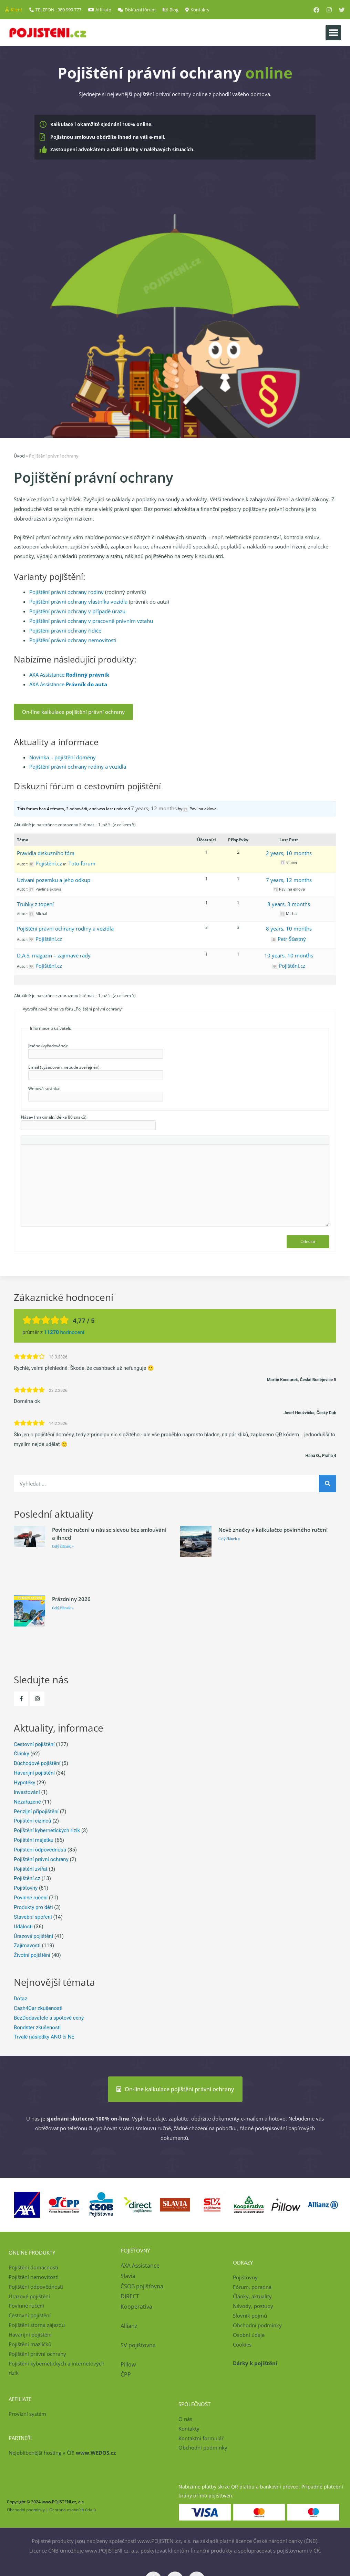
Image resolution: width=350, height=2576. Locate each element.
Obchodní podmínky (257, 2325)
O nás (185, 2418)
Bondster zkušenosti (37, 2027)
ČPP (126, 2374)
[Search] (327, 1483)
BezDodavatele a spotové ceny (49, 2018)
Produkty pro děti (33, 1907)
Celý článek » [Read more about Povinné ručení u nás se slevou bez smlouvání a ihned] (63, 1546)
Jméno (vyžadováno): (48, 1046)
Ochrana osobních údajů (72, 2510)
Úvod (19, 456)
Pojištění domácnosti (33, 2267)
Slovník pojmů (250, 2315)
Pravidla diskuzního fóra (45, 853)
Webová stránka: (44, 1088)
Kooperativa (136, 2306)
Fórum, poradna (252, 2286)
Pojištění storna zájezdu (37, 2324)
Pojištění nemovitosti (34, 2277)
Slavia (128, 2276)
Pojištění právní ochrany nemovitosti (72, 640)
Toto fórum (82, 863)
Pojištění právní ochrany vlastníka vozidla (78, 601)
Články (21, 1754)
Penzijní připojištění (36, 1811)
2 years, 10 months (289, 853)
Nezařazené (27, 1802)
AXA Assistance (69, 674)
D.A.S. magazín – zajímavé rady (54, 955)
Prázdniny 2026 (71, 1598)
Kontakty (188, 2428)
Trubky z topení (35, 904)
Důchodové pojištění (37, 1763)
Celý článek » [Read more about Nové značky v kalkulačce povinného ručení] (229, 1539)
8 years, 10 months (289, 928)
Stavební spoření (33, 1917)
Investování (27, 1792)
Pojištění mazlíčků (30, 2344)
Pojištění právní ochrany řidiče (65, 630)
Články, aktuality (252, 2296)
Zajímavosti (27, 1945)
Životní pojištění (32, 1955)
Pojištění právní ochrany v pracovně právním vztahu (91, 620)
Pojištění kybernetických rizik (47, 1830)
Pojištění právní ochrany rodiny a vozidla (77, 766)
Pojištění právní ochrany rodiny (66, 591)
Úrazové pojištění (33, 1936)
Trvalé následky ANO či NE (44, 2037)
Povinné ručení (31, 1898)
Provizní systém (27, 2413)
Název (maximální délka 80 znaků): (54, 1117)
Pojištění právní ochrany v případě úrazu (77, 611)
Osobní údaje (249, 2334)
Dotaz (20, 1998)
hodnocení (64, 1332)
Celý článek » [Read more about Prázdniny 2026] (63, 1608)
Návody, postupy (253, 2305)
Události (23, 1926)
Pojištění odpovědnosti (40, 1850)
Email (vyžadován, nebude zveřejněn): (64, 1067)
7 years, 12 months (154, 808)
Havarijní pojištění (34, 1773)
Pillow (128, 2364)
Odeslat (307, 1241)
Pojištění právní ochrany (41, 1859)
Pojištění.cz (27, 1878)
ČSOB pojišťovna (142, 2286)
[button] (333, 32)
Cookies (242, 2344)
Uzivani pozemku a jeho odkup (53, 879)
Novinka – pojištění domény (62, 757)
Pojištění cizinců (32, 1821)
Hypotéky (24, 1782)
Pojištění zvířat (31, 1869)
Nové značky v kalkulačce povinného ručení (273, 1529)
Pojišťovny (26, 1888)
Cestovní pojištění (34, 1744)
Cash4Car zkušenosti (38, 2008)
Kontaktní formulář (201, 2438)
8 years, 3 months (288, 904)
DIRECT (130, 2296)
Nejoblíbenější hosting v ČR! (62, 2452)
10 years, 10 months (288, 955)
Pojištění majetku (33, 1840)
